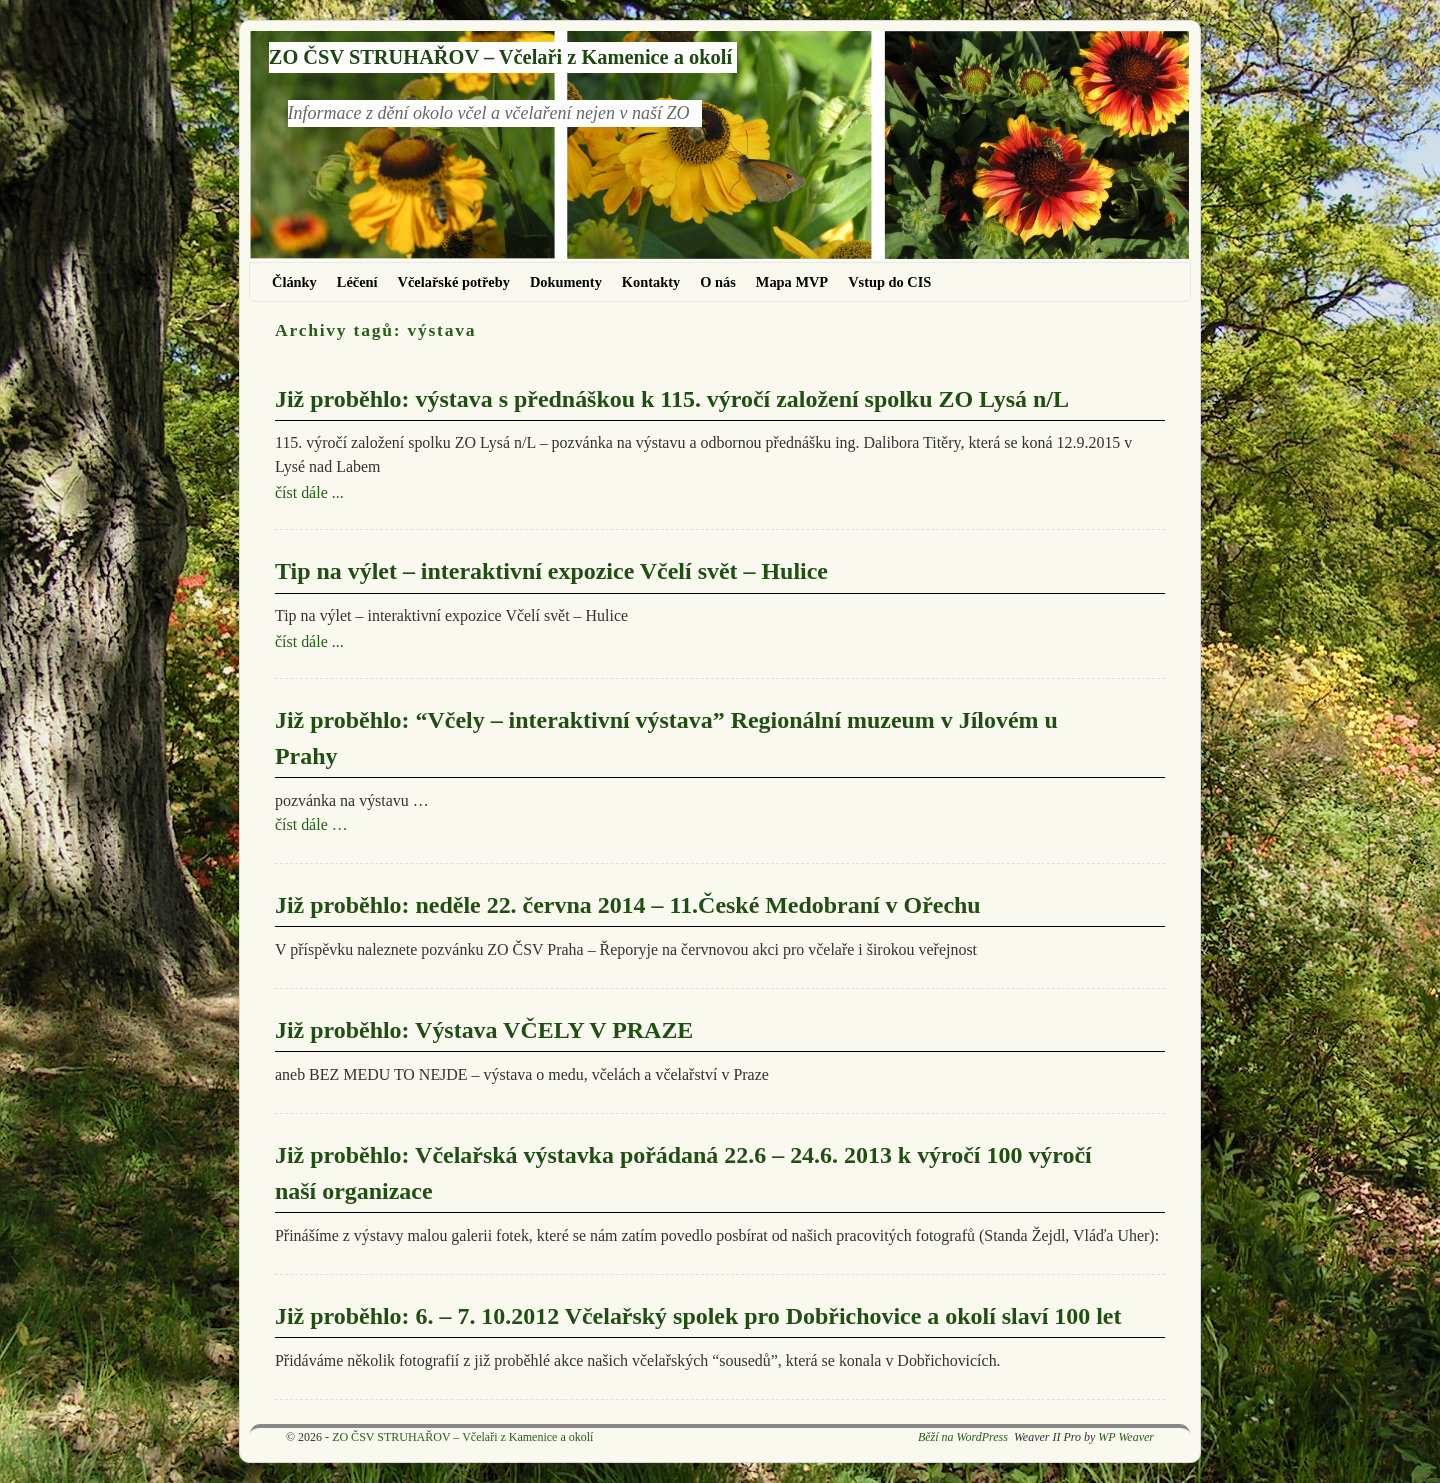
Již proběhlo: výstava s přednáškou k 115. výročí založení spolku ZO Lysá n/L (672, 399)
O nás (718, 282)
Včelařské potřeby (454, 282)
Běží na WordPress (963, 1437)
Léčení (357, 282)
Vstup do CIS (889, 282)
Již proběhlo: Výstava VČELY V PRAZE (484, 1030)
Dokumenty (566, 282)
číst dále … (311, 824)
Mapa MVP (792, 282)
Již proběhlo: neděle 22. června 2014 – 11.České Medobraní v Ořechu (628, 905)
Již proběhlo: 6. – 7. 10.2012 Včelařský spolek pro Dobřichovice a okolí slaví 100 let (698, 1316)
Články (294, 282)
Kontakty (651, 282)
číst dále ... (309, 492)
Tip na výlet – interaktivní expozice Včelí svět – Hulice (551, 571)
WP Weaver (1126, 1437)
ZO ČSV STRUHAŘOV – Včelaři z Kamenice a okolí (500, 57)
